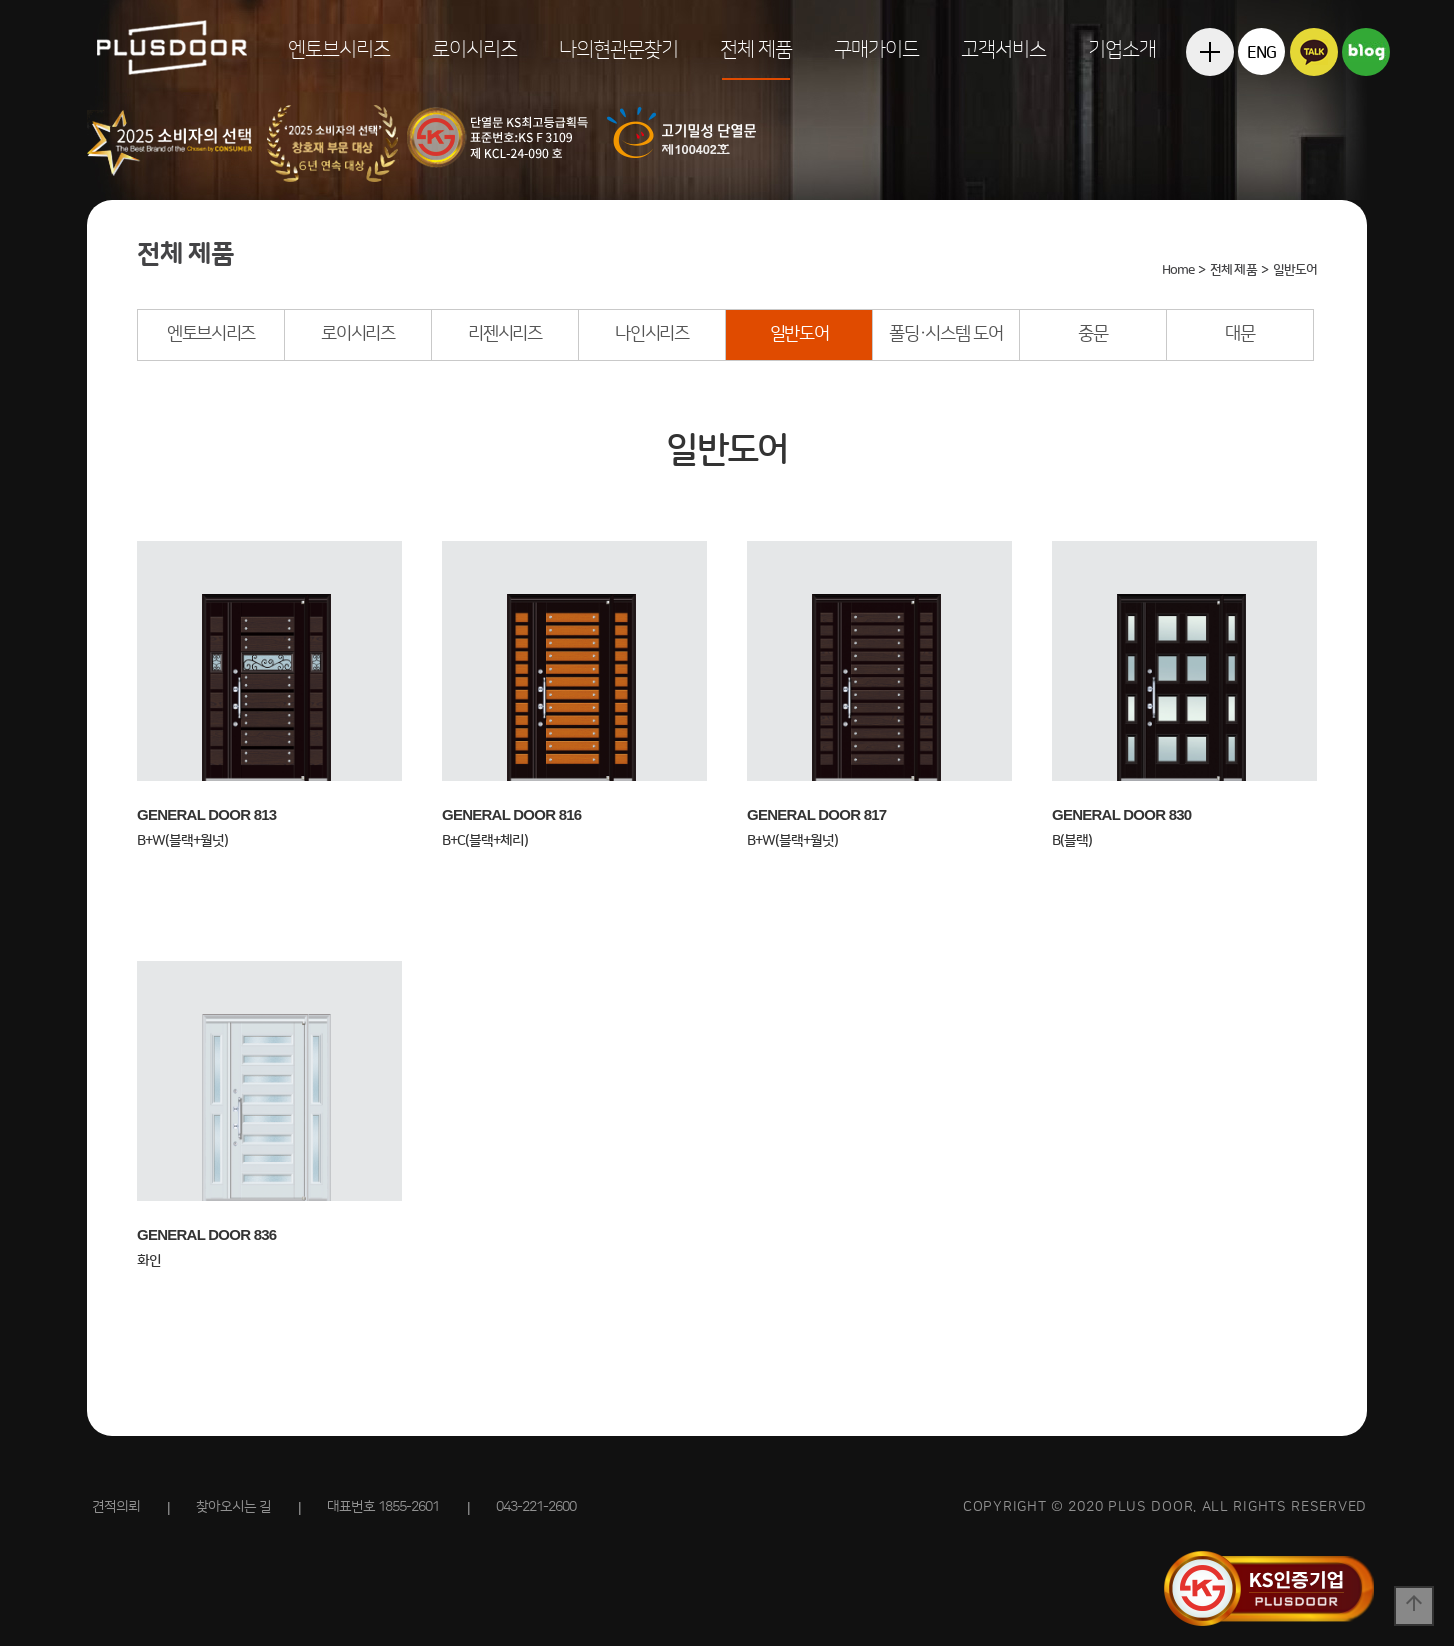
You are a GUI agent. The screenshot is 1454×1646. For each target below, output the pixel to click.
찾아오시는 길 (233, 1507)
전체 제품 (756, 50)
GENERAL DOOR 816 (511, 814)
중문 (1092, 334)
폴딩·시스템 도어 (946, 334)
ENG (1261, 53)
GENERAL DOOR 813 (206, 814)
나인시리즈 (652, 334)
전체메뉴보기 (1209, 99)
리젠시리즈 (505, 334)
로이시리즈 (474, 50)
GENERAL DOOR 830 (1121, 814)
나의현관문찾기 (618, 50)
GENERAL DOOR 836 (206, 1234)
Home (1178, 270)
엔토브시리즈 (339, 50)
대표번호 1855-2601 (383, 1507)
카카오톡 (1313, 51)
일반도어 (799, 334)
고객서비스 (1003, 50)
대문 (1239, 334)
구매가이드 (876, 50)
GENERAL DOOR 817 (816, 814)
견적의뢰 (116, 1507)
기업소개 (1122, 50)
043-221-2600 (536, 1507)
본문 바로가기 (0, 0)
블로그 (1365, 51)
